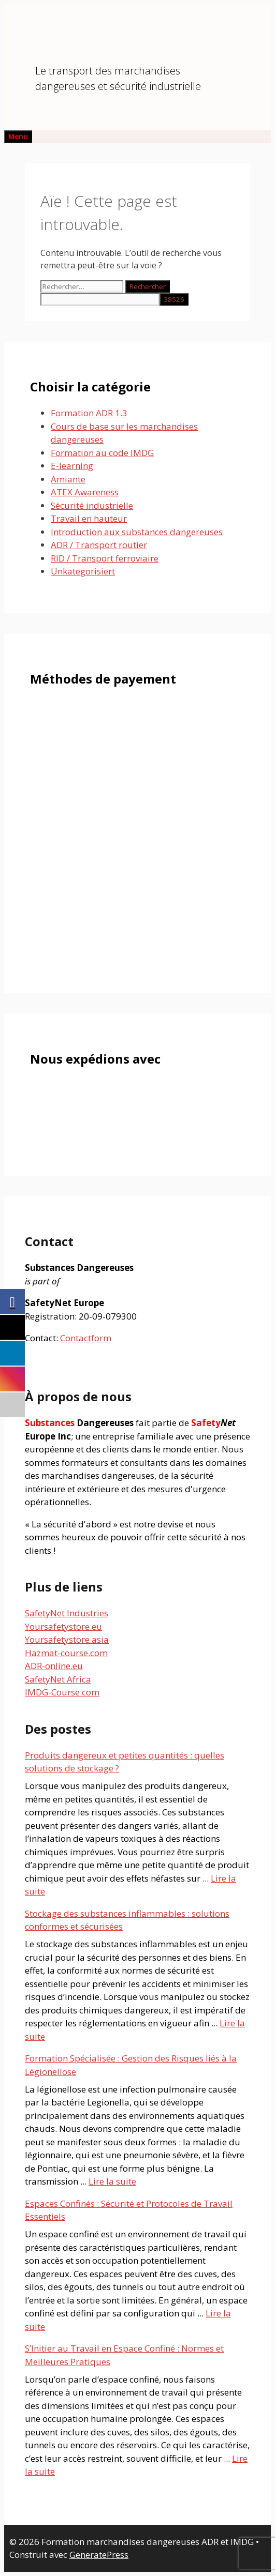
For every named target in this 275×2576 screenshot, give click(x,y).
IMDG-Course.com (62, 1692)
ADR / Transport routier (99, 545)
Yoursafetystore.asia (67, 1639)
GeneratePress (98, 2554)
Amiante (68, 479)
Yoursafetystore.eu (63, 1626)
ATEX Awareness (85, 492)
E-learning (72, 466)
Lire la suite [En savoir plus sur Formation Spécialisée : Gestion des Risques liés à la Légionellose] (112, 2181)
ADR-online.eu (54, 1666)
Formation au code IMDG (102, 453)
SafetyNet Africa (58, 1679)
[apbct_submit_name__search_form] (174, 299)
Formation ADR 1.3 (89, 413)
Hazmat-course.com (66, 1653)
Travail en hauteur (89, 518)
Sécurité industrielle (92, 505)
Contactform (85, 1338)
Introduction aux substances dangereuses (137, 532)
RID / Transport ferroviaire (104, 558)
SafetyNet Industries (66, 1613)
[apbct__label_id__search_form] (100, 299)
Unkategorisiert (83, 571)
